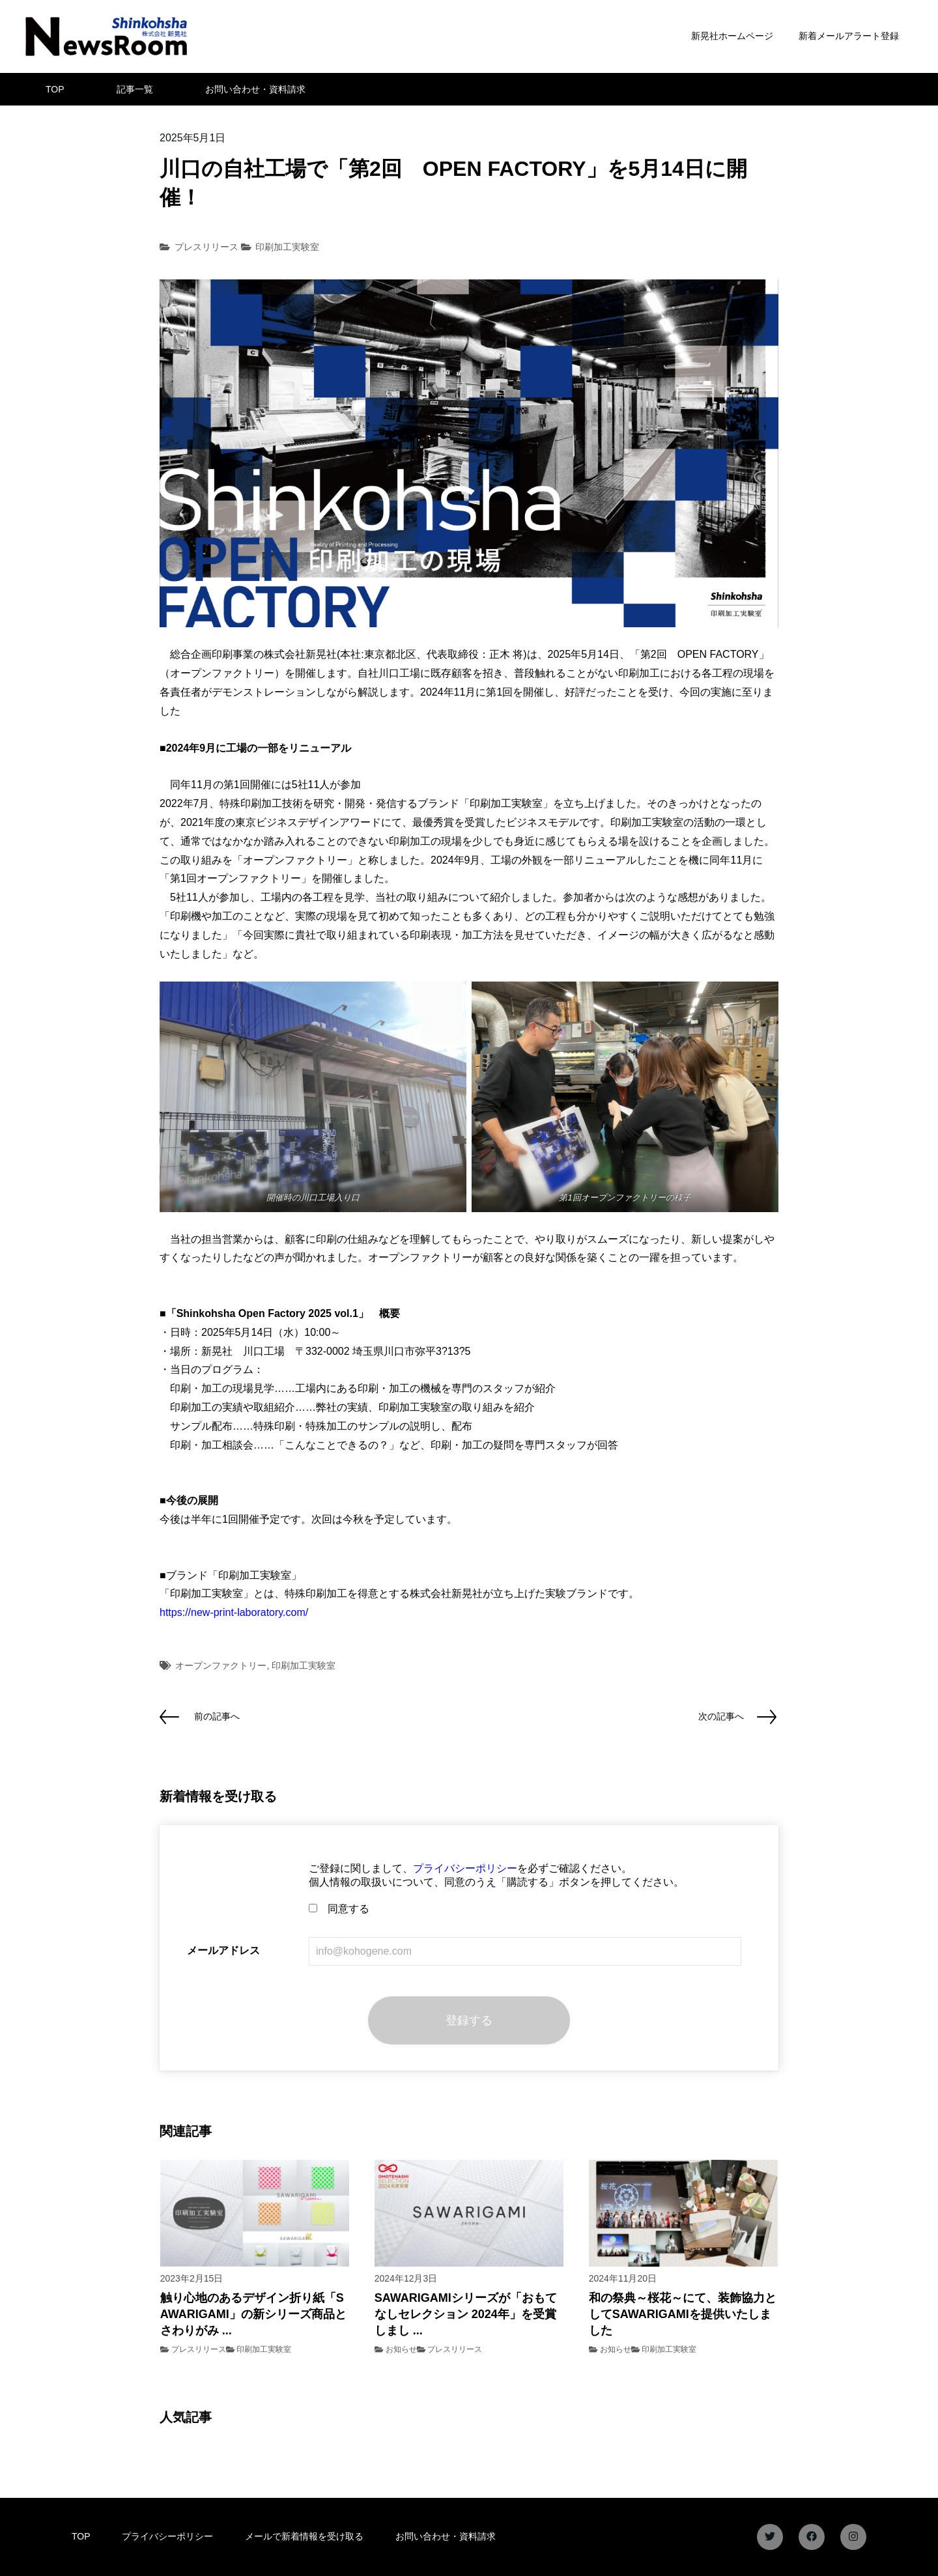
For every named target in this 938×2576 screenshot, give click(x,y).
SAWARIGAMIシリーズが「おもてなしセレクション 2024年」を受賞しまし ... (466, 2314)
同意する (339, 1908)
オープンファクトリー (220, 1665)
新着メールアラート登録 (849, 36)
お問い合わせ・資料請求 (255, 89)
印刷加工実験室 (287, 247)
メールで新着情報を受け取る (304, 2536)
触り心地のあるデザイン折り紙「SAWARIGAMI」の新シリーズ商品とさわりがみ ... (253, 2314)
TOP (55, 89)
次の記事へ (721, 1716)
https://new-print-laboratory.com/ (234, 1612)
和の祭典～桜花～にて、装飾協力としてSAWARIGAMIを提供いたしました (682, 2314)
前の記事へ (217, 1716)
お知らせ (401, 2349)
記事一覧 (135, 89)
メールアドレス (223, 1950)
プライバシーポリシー (465, 1868)
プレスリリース (206, 247)
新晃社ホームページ (732, 36)
